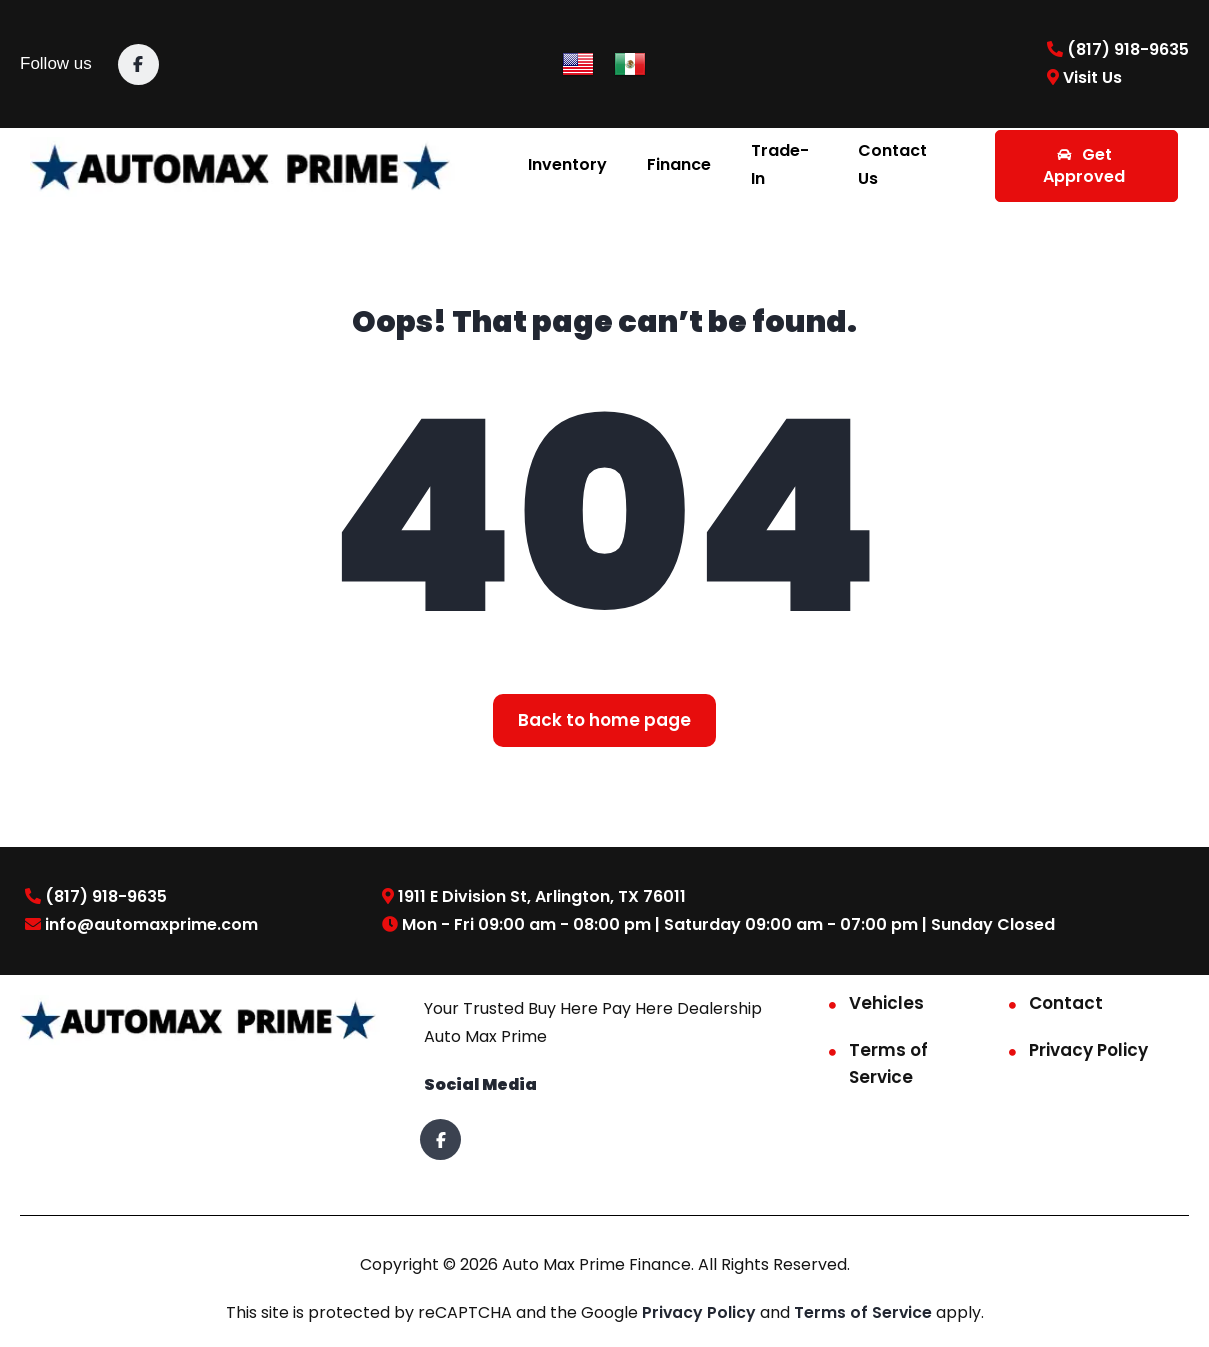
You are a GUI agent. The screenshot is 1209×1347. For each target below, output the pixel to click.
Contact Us (892, 164)
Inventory (567, 164)
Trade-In (780, 164)
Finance (679, 164)
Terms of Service (888, 1063)
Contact (1066, 1003)
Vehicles (886, 1003)
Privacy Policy (1088, 1050)
